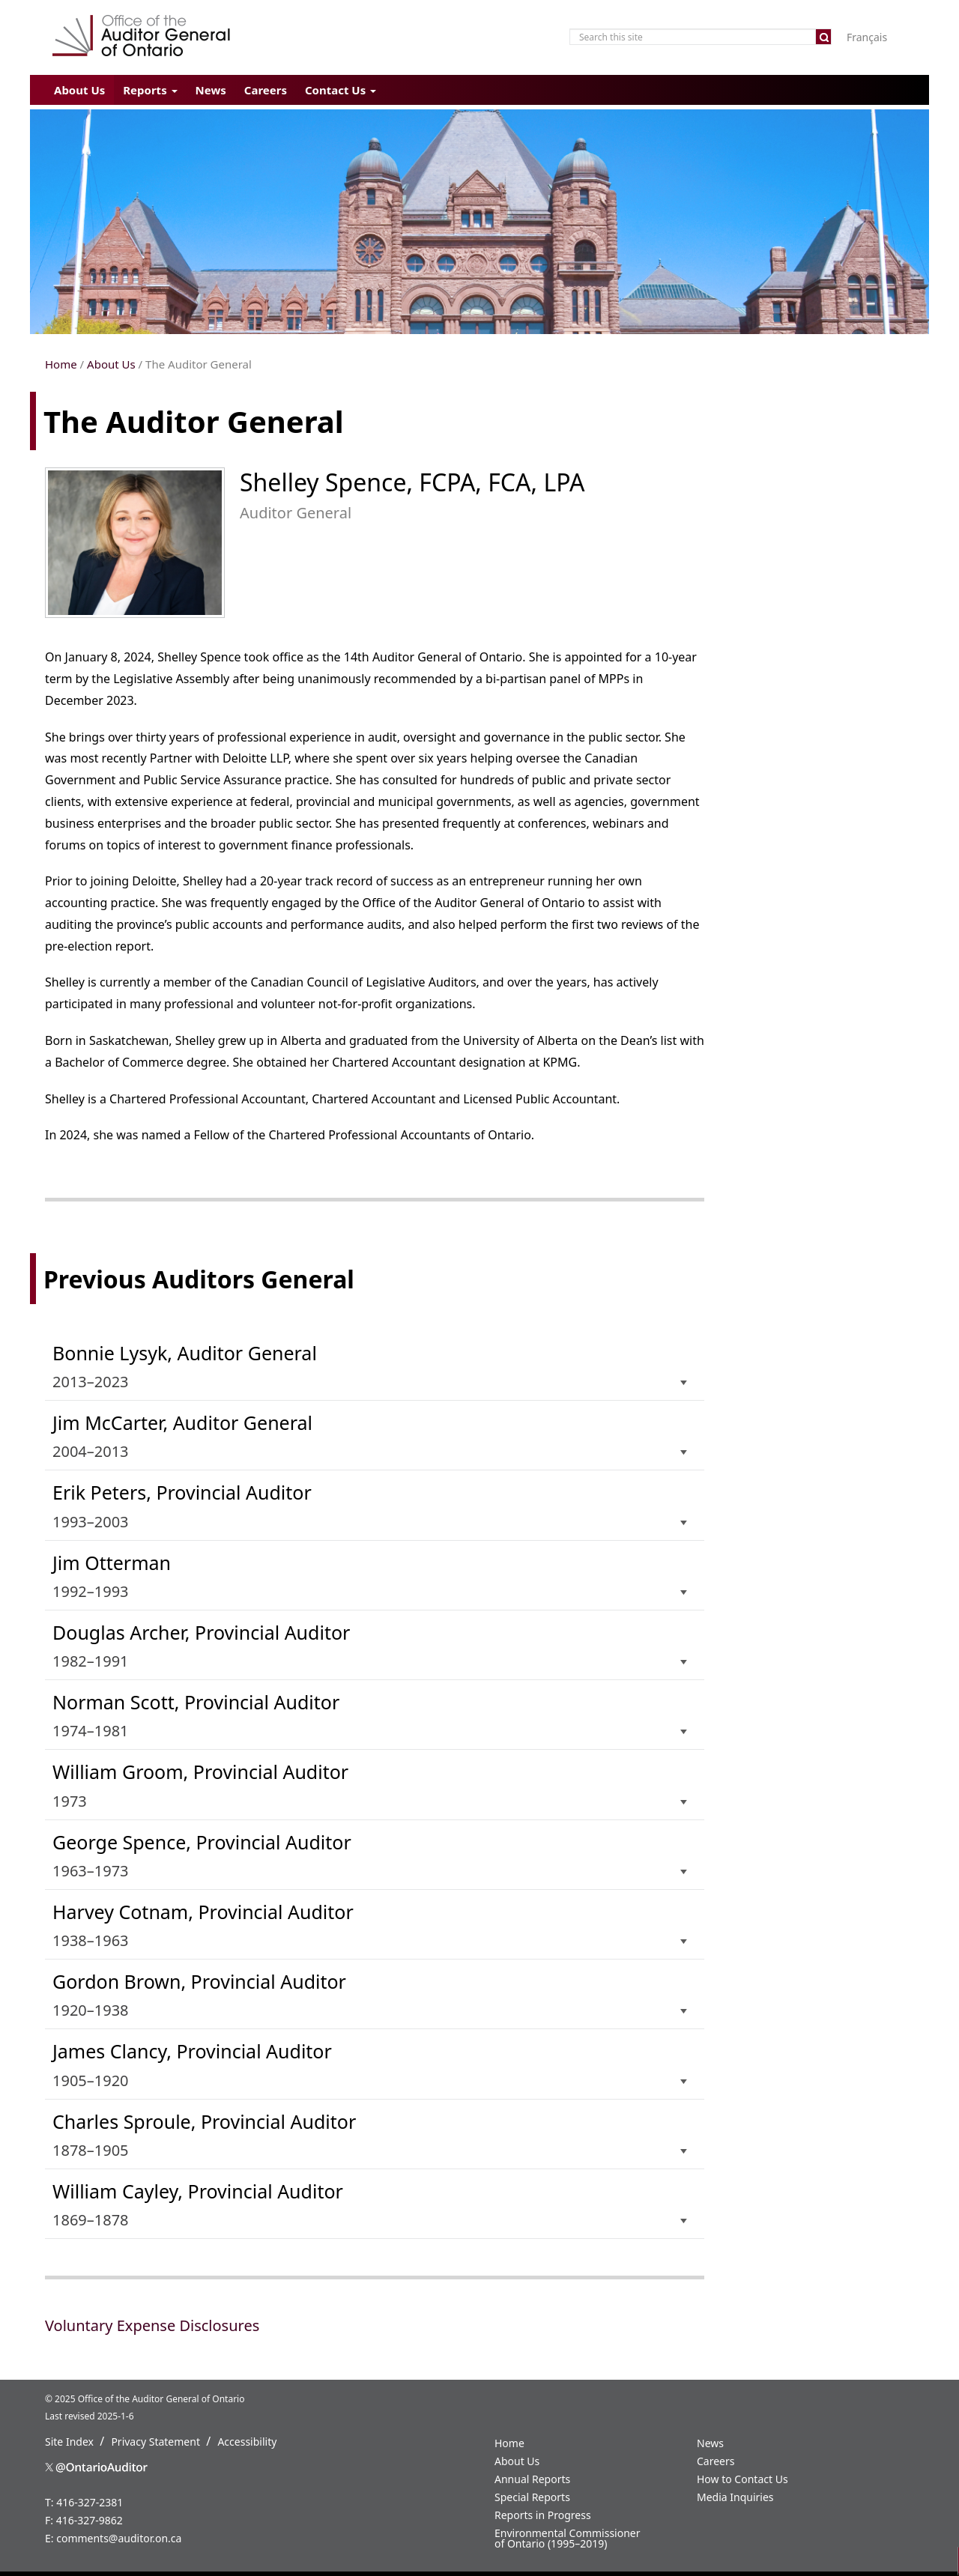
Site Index (69, 2441)
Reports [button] (150, 89)
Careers (265, 89)
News (211, 89)
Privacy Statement (155, 2441)
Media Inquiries (735, 2497)
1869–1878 (370, 2204)
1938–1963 (370, 1925)
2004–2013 (370, 1435)
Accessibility (246, 2441)
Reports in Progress (542, 2515)
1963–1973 (370, 1855)
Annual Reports (532, 2479)
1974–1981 (370, 1715)
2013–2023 (370, 1366)
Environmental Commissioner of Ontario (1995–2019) (567, 2538)
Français (867, 37)
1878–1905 (370, 2134)
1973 (370, 1784)
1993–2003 (370, 1505)
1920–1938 (370, 1994)
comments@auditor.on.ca (118, 2538)
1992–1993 (370, 1575)
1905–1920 (370, 2064)
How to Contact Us (742, 2479)
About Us (79, 89)
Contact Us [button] (340, 89)
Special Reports (532, 2497)
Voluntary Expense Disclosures (152, 2325)
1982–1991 (370, 1645)
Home (61, 364)
